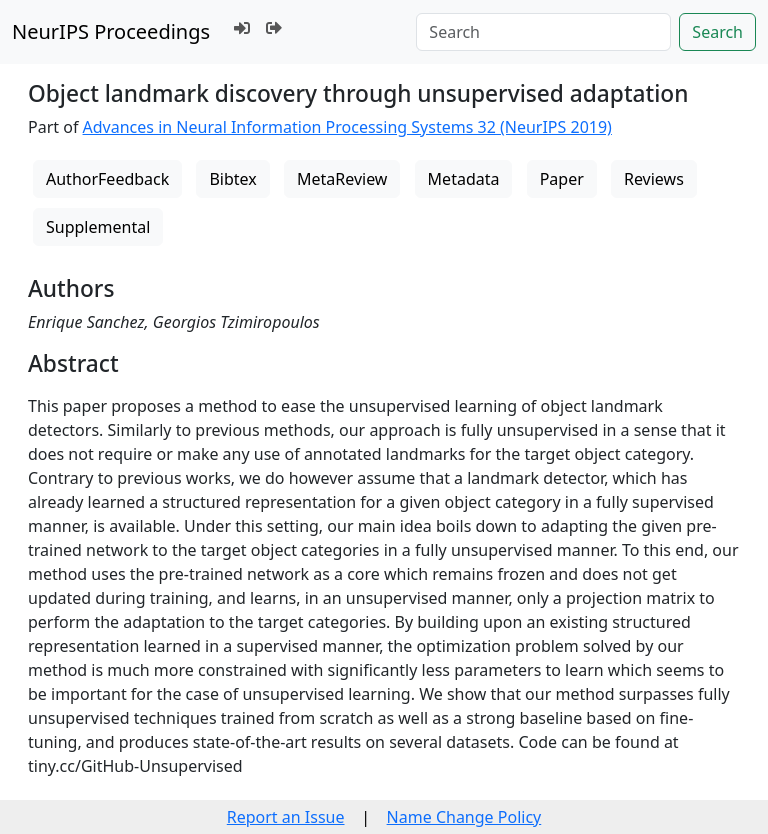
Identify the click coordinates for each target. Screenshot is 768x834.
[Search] (543, 32)
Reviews (654, 179)
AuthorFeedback (107, 179)
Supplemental (98, 227)
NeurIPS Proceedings (111, 31)
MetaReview (342, 179)
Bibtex (232, 179)
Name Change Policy (464, 817)
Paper (562, 179)
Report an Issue (286, 817)
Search (717, 32)
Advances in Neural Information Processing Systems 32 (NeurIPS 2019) (347, 127)
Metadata (464, 179)
